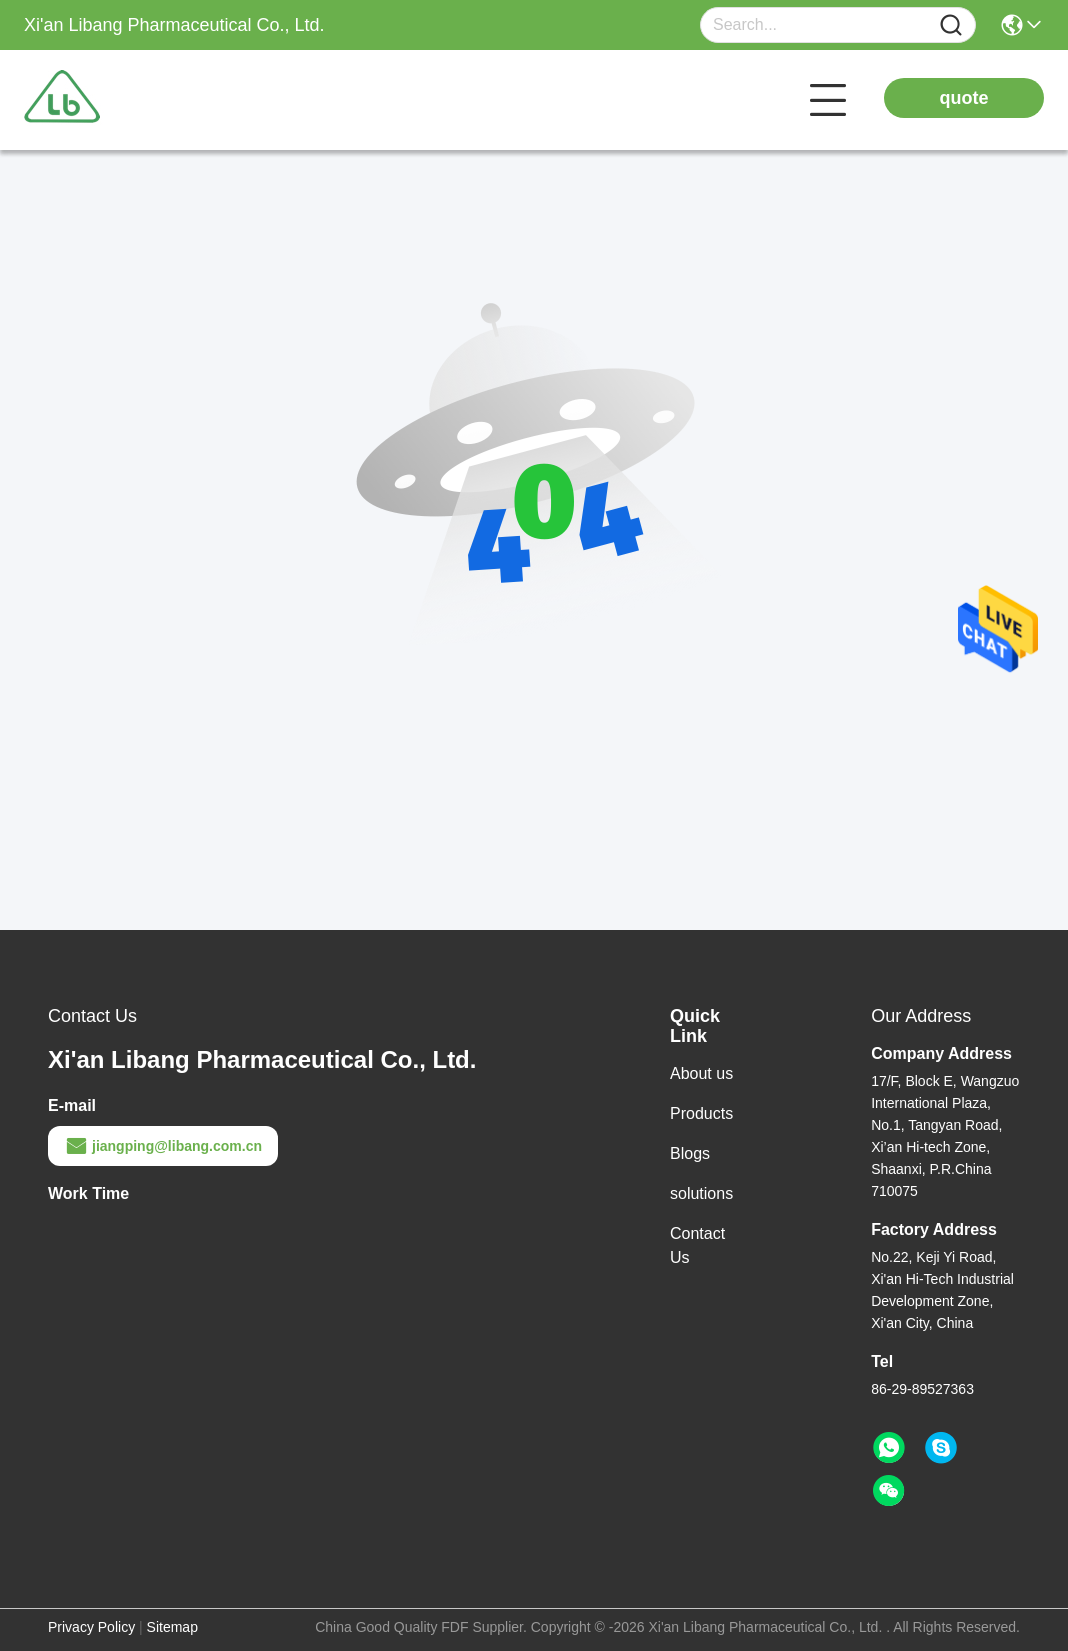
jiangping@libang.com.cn (163, 1146)
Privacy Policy (91, 1627)
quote (964, 98)
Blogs (690, 1153)
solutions (701, 1193)
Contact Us (697, 1245)
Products (701, 1113)
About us (701, 1073)
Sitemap (172, 1627)
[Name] (951, 25)
